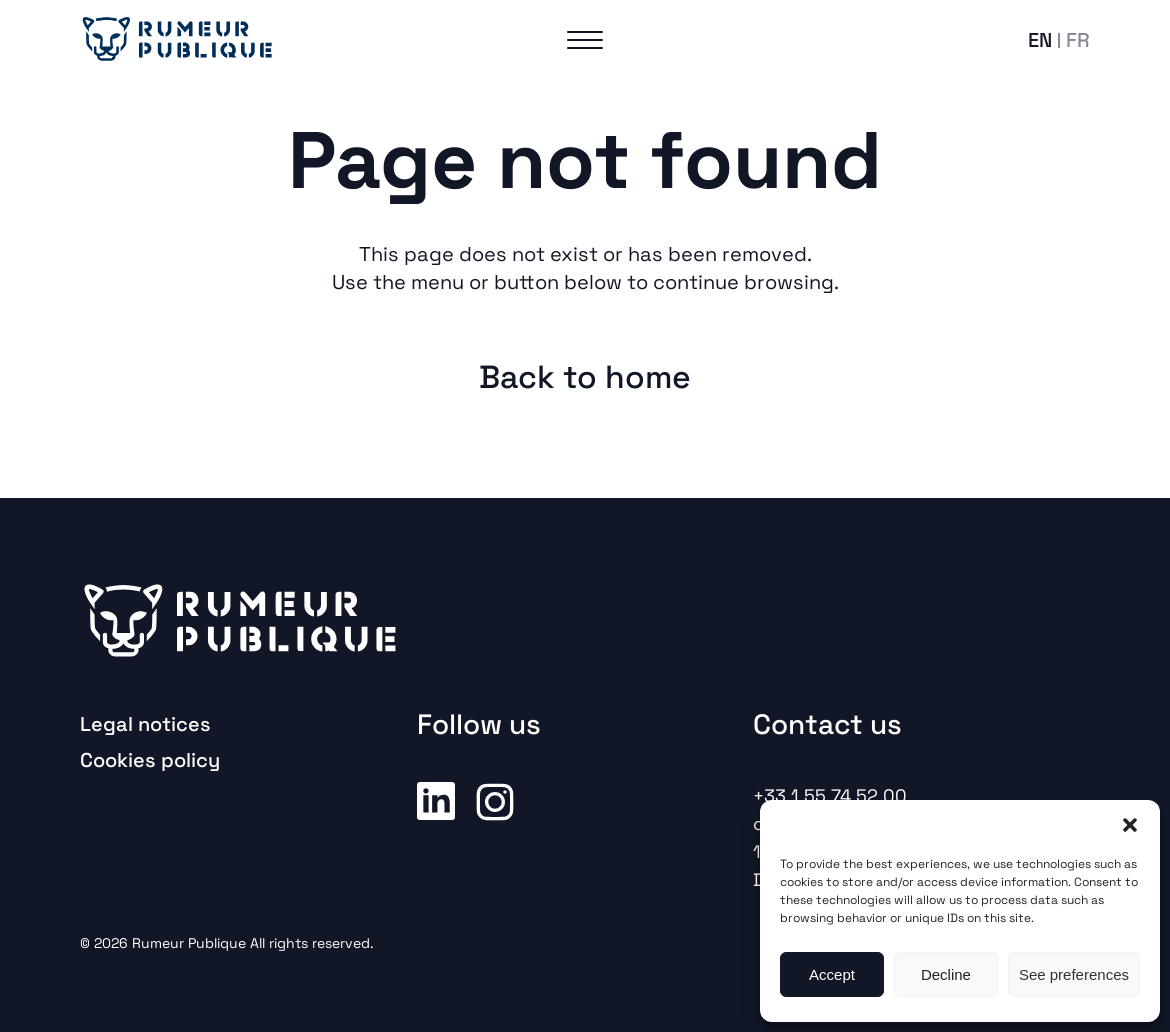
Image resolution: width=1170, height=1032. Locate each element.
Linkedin (436, 800)
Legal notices (145, 724)
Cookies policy (150, 760)
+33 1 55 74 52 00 (830, 795)
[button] (1130, 825)
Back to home (585, 377)
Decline (946, 974)
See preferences (1074, 974)
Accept (832, 974)
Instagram (495, 800)
